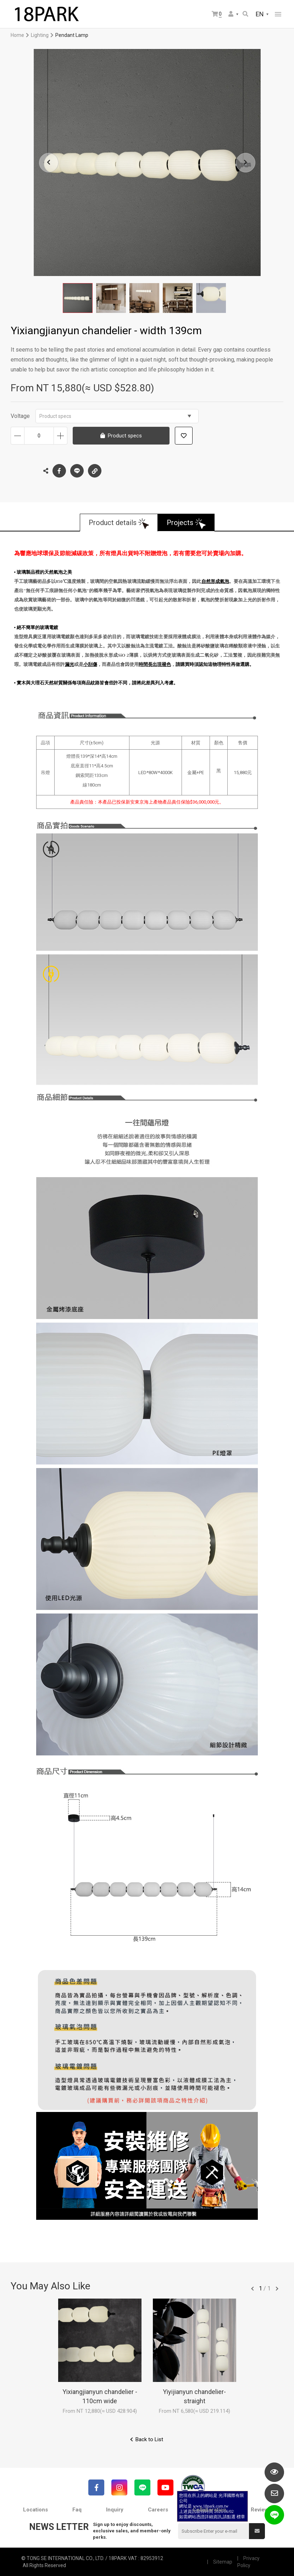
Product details (113, 522)
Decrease (17, 436)
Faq (77, 2509)
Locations (35, 2509)
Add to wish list (184, 435)
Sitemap (222, 2562)
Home (17, 35)
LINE (77, 471)
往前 (252, 2288)
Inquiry (114, 2509)
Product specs (115, 416)
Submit (257, 2530)
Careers (158, 2509)
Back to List (149, 2439)
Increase (60, 436)
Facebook (59, 471)
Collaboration (209, 2509)
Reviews (261, 2509)
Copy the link (94, 469)
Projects (180, 522)
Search (245, 14)
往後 (277, 2288)
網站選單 (278, 14)
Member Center (230, 14)
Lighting (40, 35)
